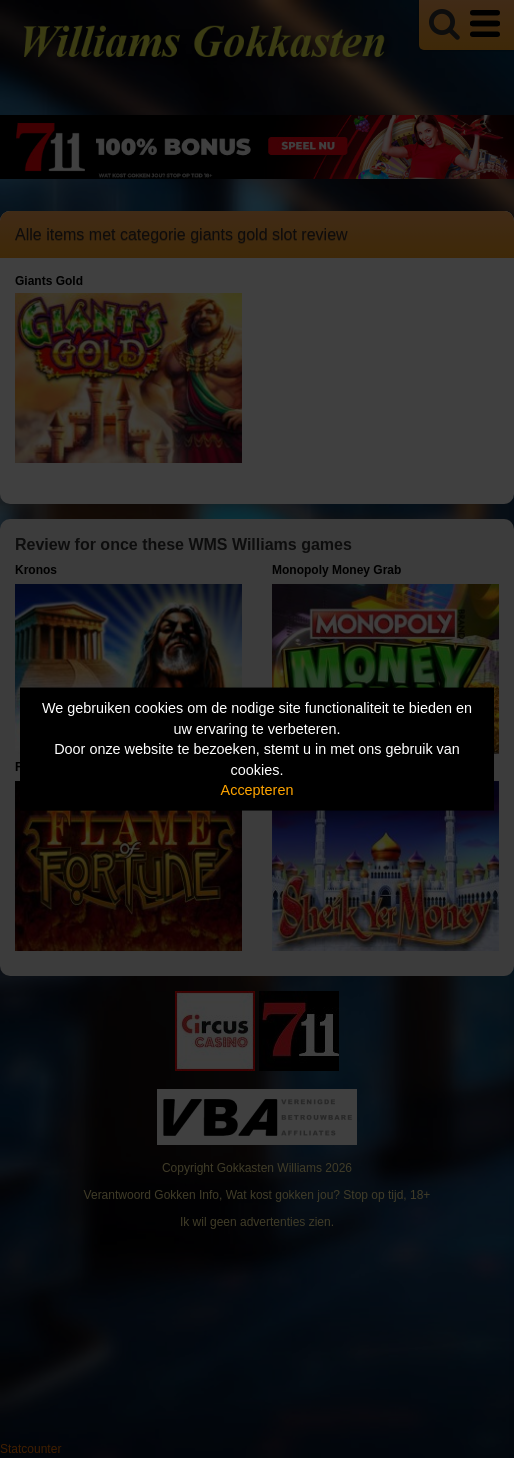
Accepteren (257, 790)
